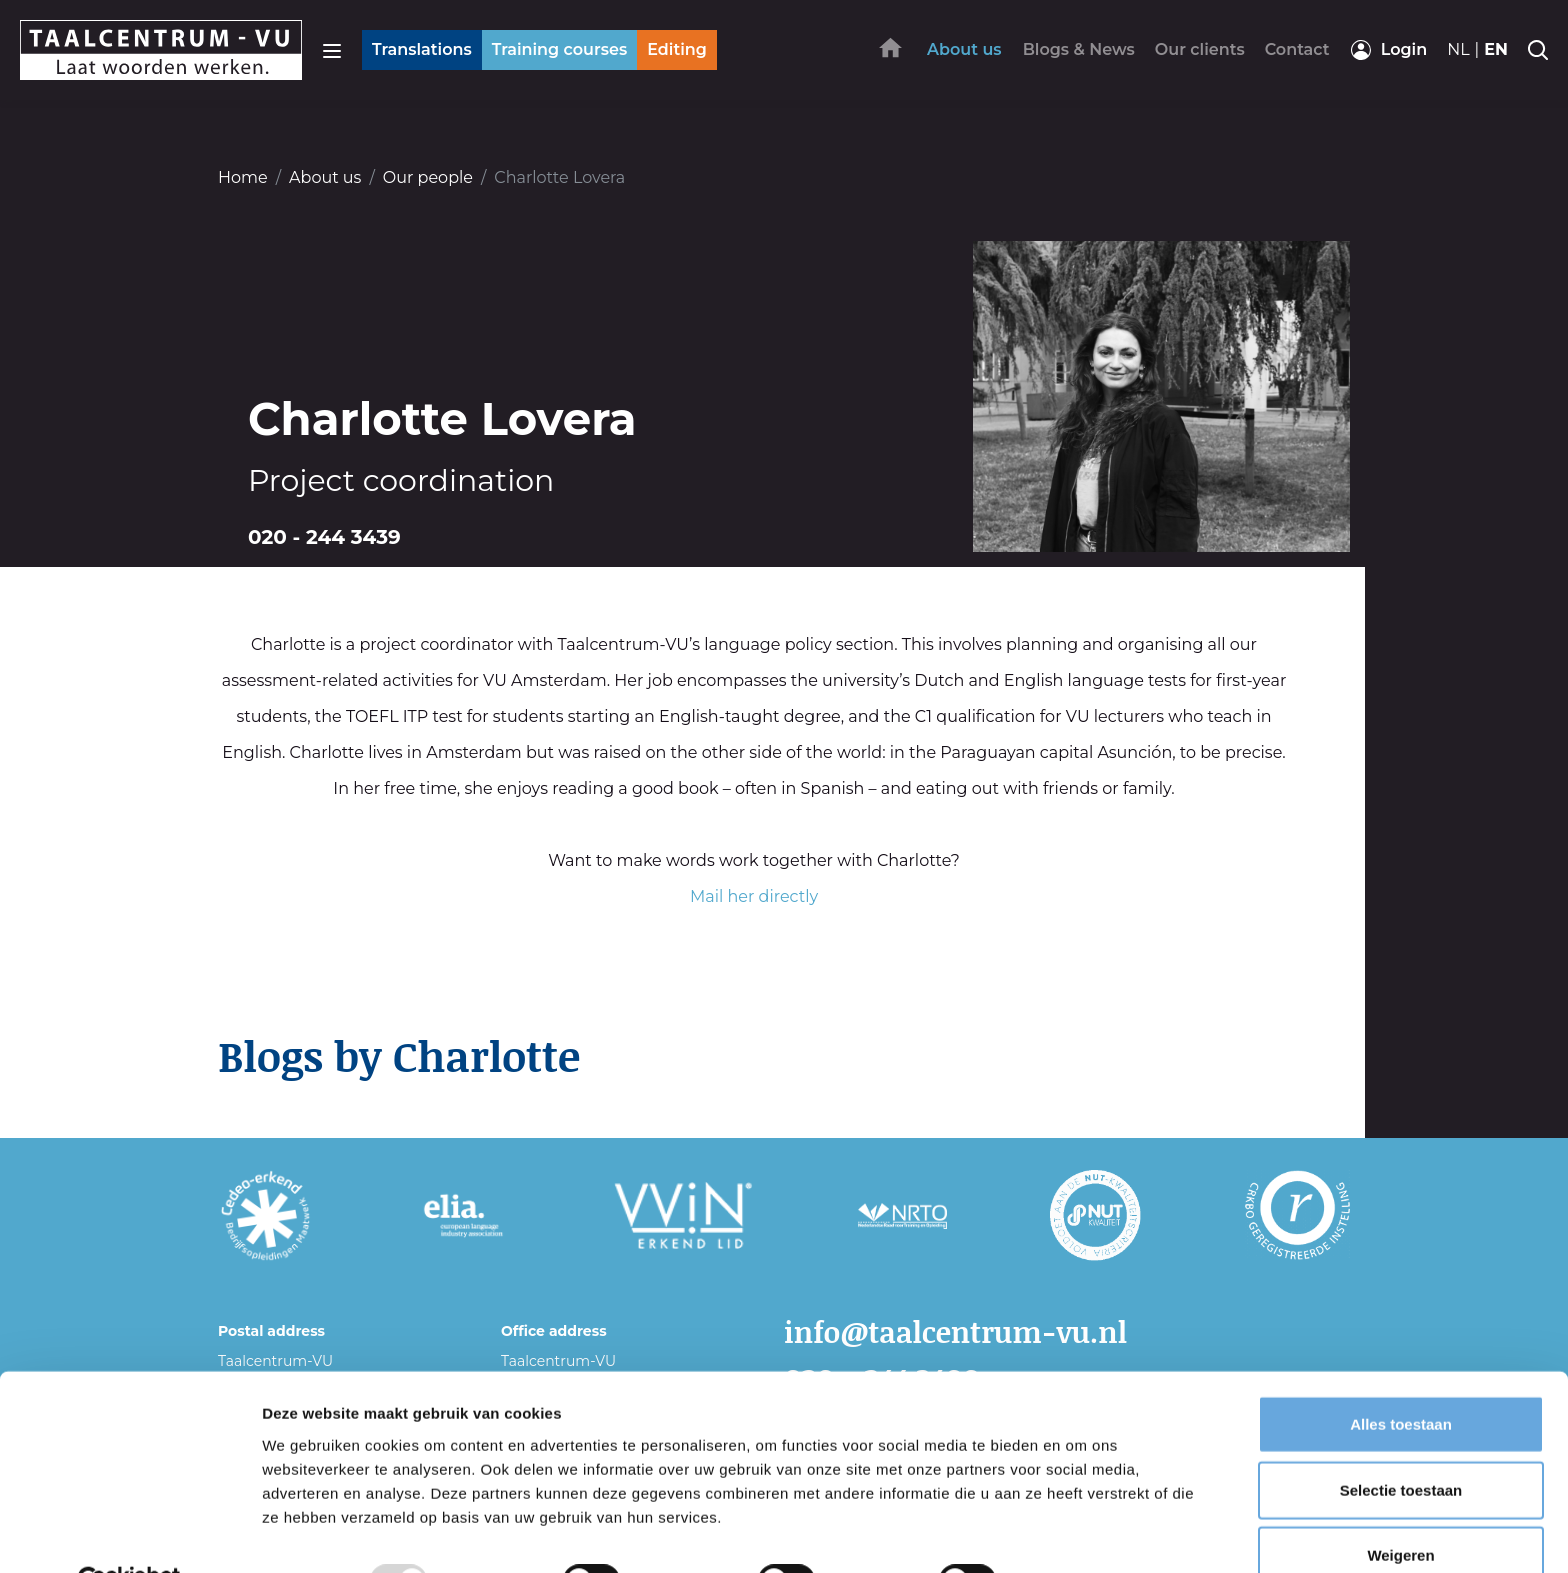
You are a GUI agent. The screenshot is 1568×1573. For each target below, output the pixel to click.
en (1496, 49)
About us (325, 177)
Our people (428, 177)
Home (243, 177)
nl (1458, 49)
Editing (677, 49)
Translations (422, 49)
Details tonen (1080, 1533)
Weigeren (1400, 1507)
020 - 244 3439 (324, 537)
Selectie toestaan (1401, 1442)
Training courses (559, 49)
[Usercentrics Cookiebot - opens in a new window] (129, 1534)
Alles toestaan (1401, 1376)
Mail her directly (754, 896)
